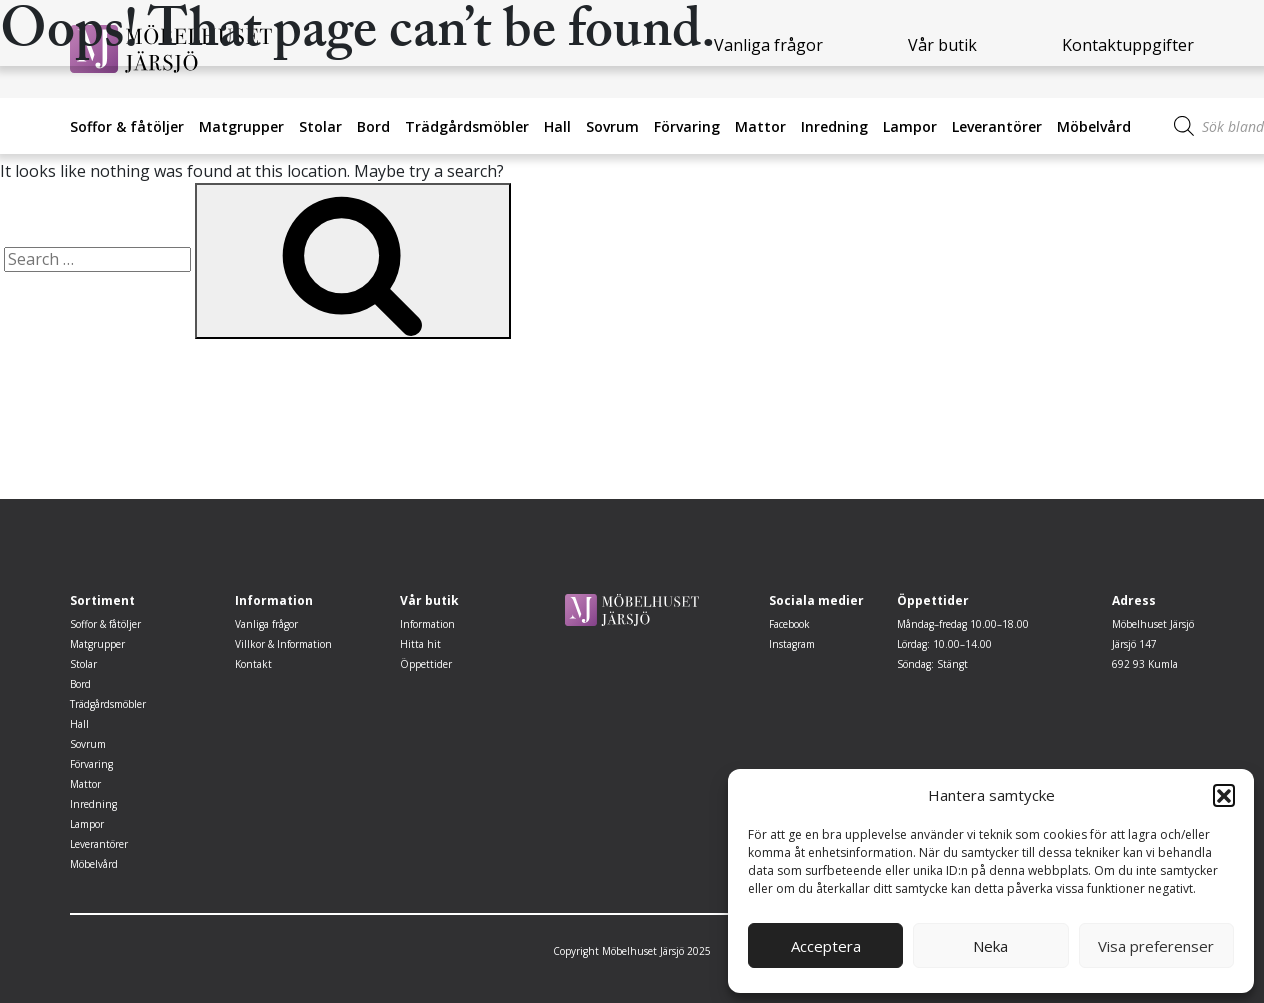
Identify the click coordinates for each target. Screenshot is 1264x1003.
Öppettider (426, 664)
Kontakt (253, 664)
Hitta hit (420, 644)
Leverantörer (997, 126)
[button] (1224, 795)
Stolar (320, 126)
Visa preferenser (1156, 946)
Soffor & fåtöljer (127, 126)
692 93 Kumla (1145, 664)
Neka (990, 946)
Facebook (789, 624)
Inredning (834, 126)
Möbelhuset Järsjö (1153, 624)
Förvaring (687, 126)
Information (427, 624)
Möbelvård (1094, 126)
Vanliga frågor (266, 624)
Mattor (760, 126)
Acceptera (826, 946)
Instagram (792, 644)
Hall (557, 126)
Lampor (910, 126)
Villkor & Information (283, 644)
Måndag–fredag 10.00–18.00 (963, 624)
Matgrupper (241, 126)
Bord (373, 126)
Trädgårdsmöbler (467, 126)
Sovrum (612, 126)
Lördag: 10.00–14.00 (944, 644)
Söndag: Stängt (932, 664)
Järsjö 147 (1134, 644)
